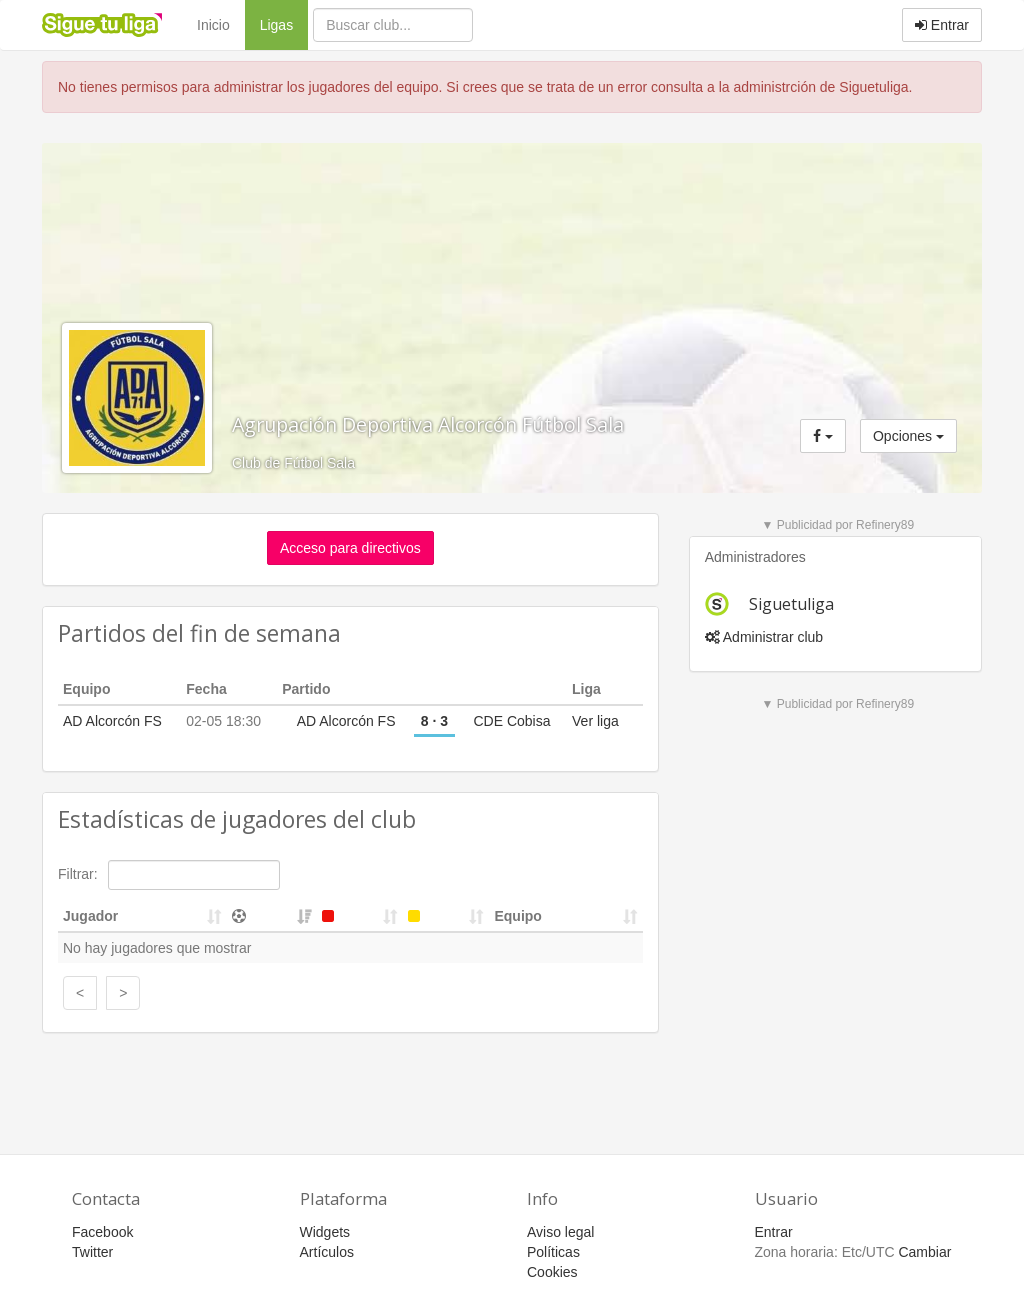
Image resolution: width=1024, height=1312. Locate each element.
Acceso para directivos (350, 548)
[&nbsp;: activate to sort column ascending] (272, 916)
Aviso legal (560, 1232)
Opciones (908, 436)
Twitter (92, 1252)
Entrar (942, 25)
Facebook (102, 1232)
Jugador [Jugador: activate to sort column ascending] (90, 916)
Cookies (552, 1272)
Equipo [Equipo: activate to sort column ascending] (517, 916)
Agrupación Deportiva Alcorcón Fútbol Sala (428, 424)
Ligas (284, 23)
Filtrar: (169, 875)
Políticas (553, 1252)
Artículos (327, 1252)
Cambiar (924, 1252)
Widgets (325, 1232)
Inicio (213, 25)
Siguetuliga (791, 604)
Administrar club (764, 637)
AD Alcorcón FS (112, 721)
